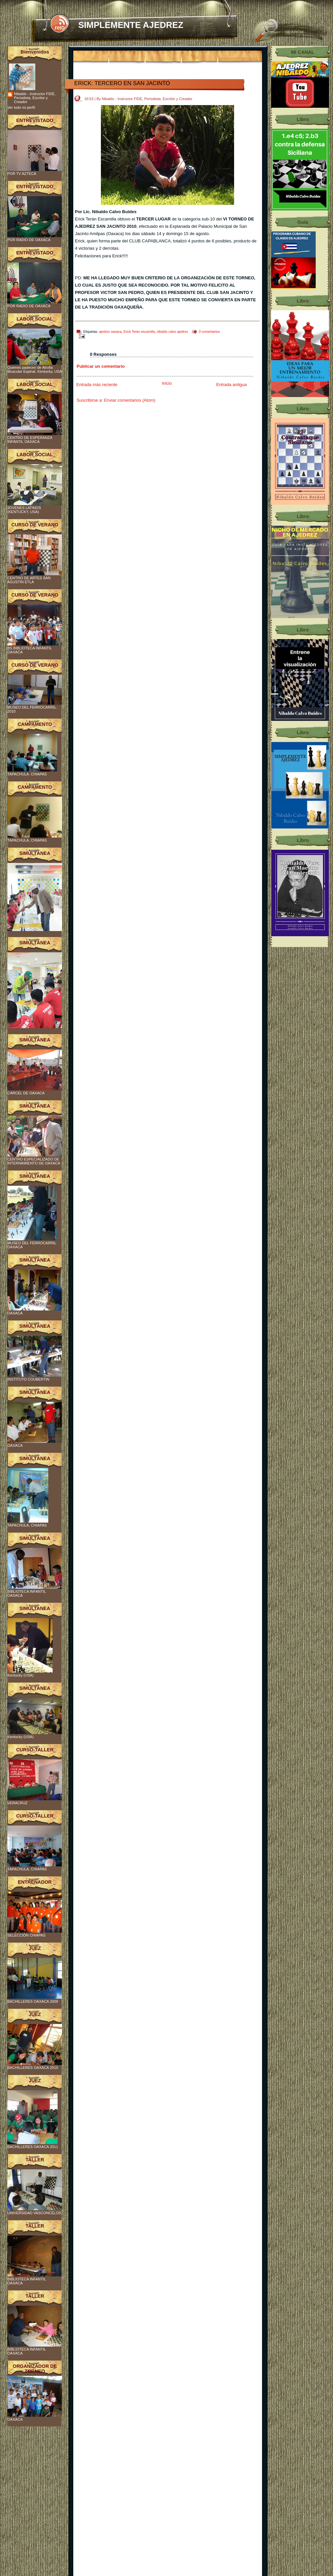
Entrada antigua (231, 384)
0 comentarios (209, 332)
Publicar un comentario (101, 366)
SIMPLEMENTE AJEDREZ (130, 25)
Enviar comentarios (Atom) (129, 400)
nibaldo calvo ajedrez (172, 332)
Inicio (167, 383)
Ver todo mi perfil (21, 107)
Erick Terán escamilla (139, 332)
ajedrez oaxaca (110, 332)
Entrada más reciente (97, 384)
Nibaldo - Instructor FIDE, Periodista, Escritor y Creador (35, 98)
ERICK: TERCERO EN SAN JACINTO (122, 83)
